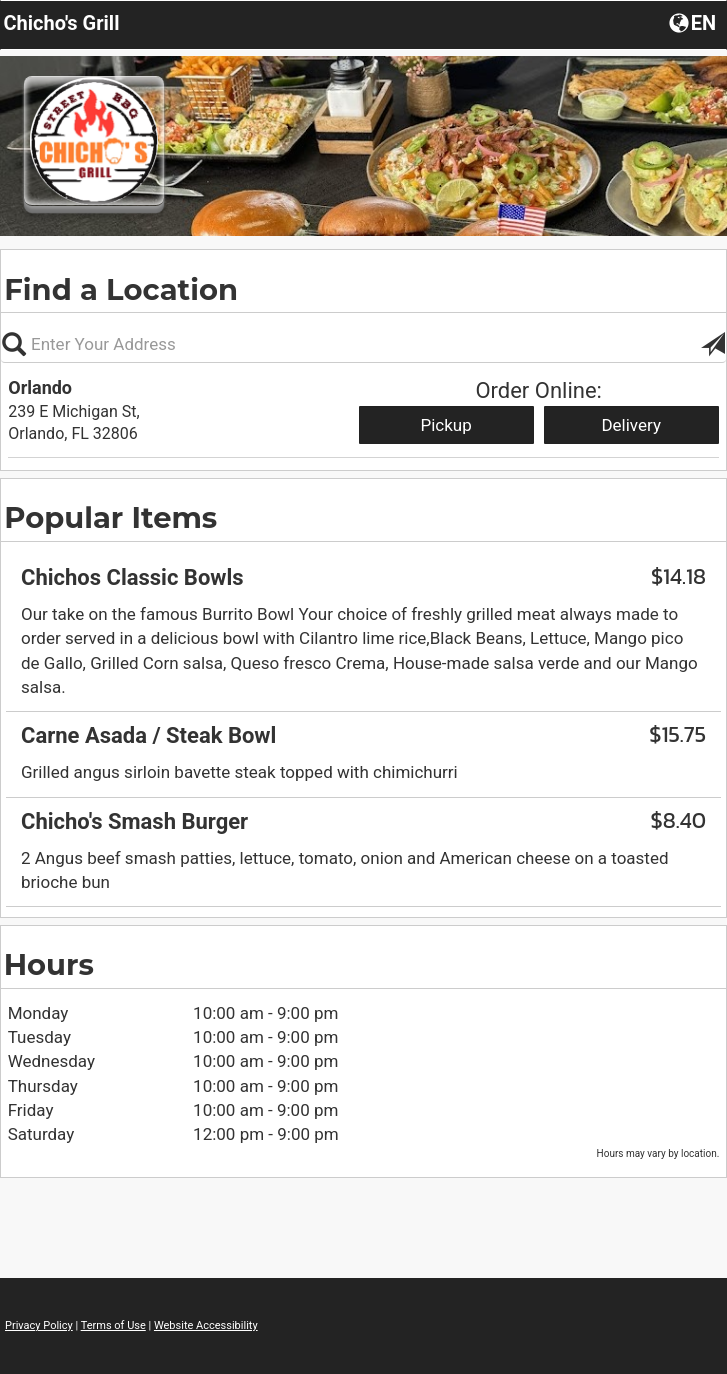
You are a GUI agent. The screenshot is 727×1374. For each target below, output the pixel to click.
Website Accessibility (206, 1325)
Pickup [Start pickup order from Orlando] (445, 425)
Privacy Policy (39, 1325)
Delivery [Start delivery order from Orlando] (631, 425)
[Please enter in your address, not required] (363, 344)
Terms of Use (113, 1325)
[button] (694, 22)
